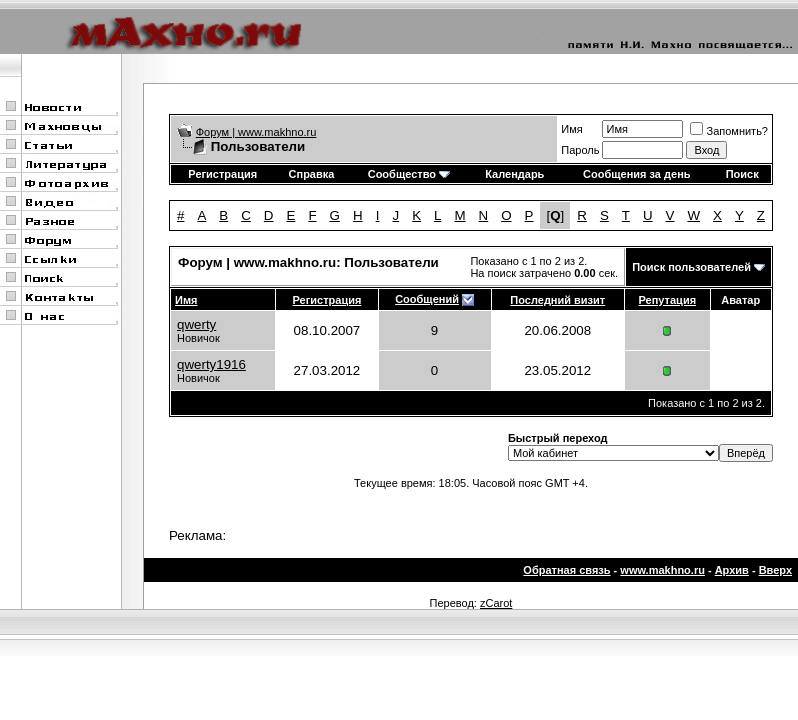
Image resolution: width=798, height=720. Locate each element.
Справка (312, 174)
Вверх (775, 570)
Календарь (514, 174)
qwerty (196, 324)
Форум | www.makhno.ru (256, 132)
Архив (732, 570)
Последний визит (557, 300)
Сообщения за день (636, 174)
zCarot (496, 603)
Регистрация (222, 174)
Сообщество (409, 174)
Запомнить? (729, 131)
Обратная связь (566, 570)
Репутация (668, 300)
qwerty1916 (211, 364)
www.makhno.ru (662, 570)
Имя (571, 129)
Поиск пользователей (691, 267)
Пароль (580, 150)
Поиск (742, 174)
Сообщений (427, 299)
